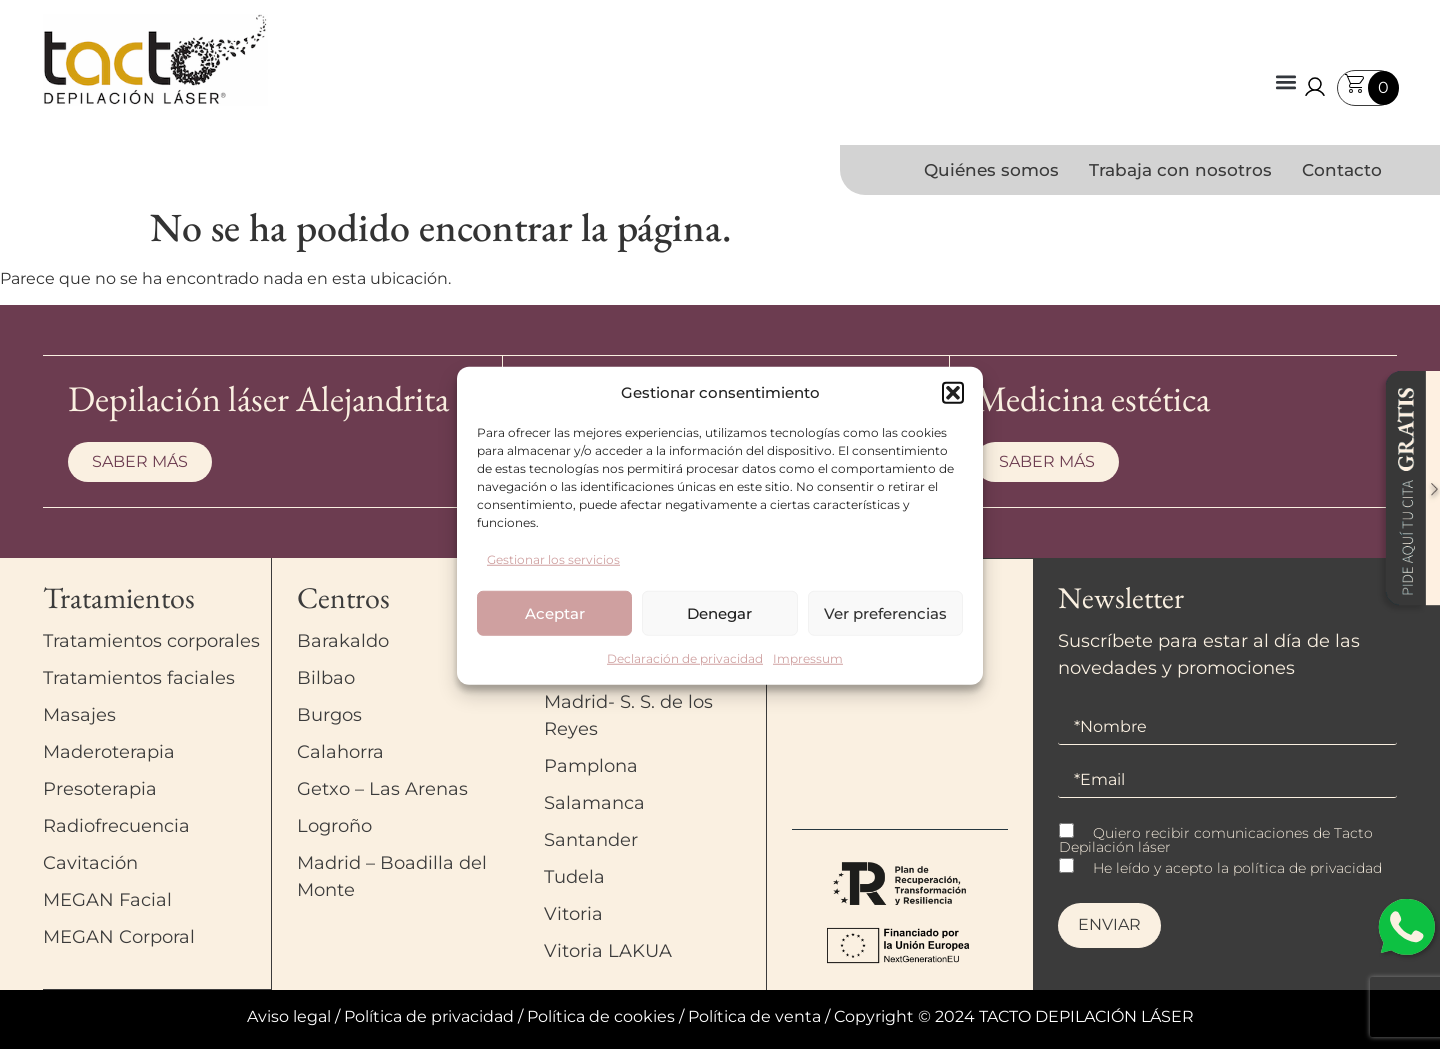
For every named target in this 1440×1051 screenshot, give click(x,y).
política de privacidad (1307, 870)
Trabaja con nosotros (1180, 170)
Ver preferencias (885, 612)
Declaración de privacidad (685, 658)
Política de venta (754, 1018)
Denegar (719, 612)
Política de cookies (601, 1018)
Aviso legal (289, 1018)
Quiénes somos (991, 170)
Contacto (1342, 170)
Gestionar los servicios (553, 559)
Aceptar (555, 612)
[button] (953, 393)
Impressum (808, 658)
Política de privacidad (429, 1018)
